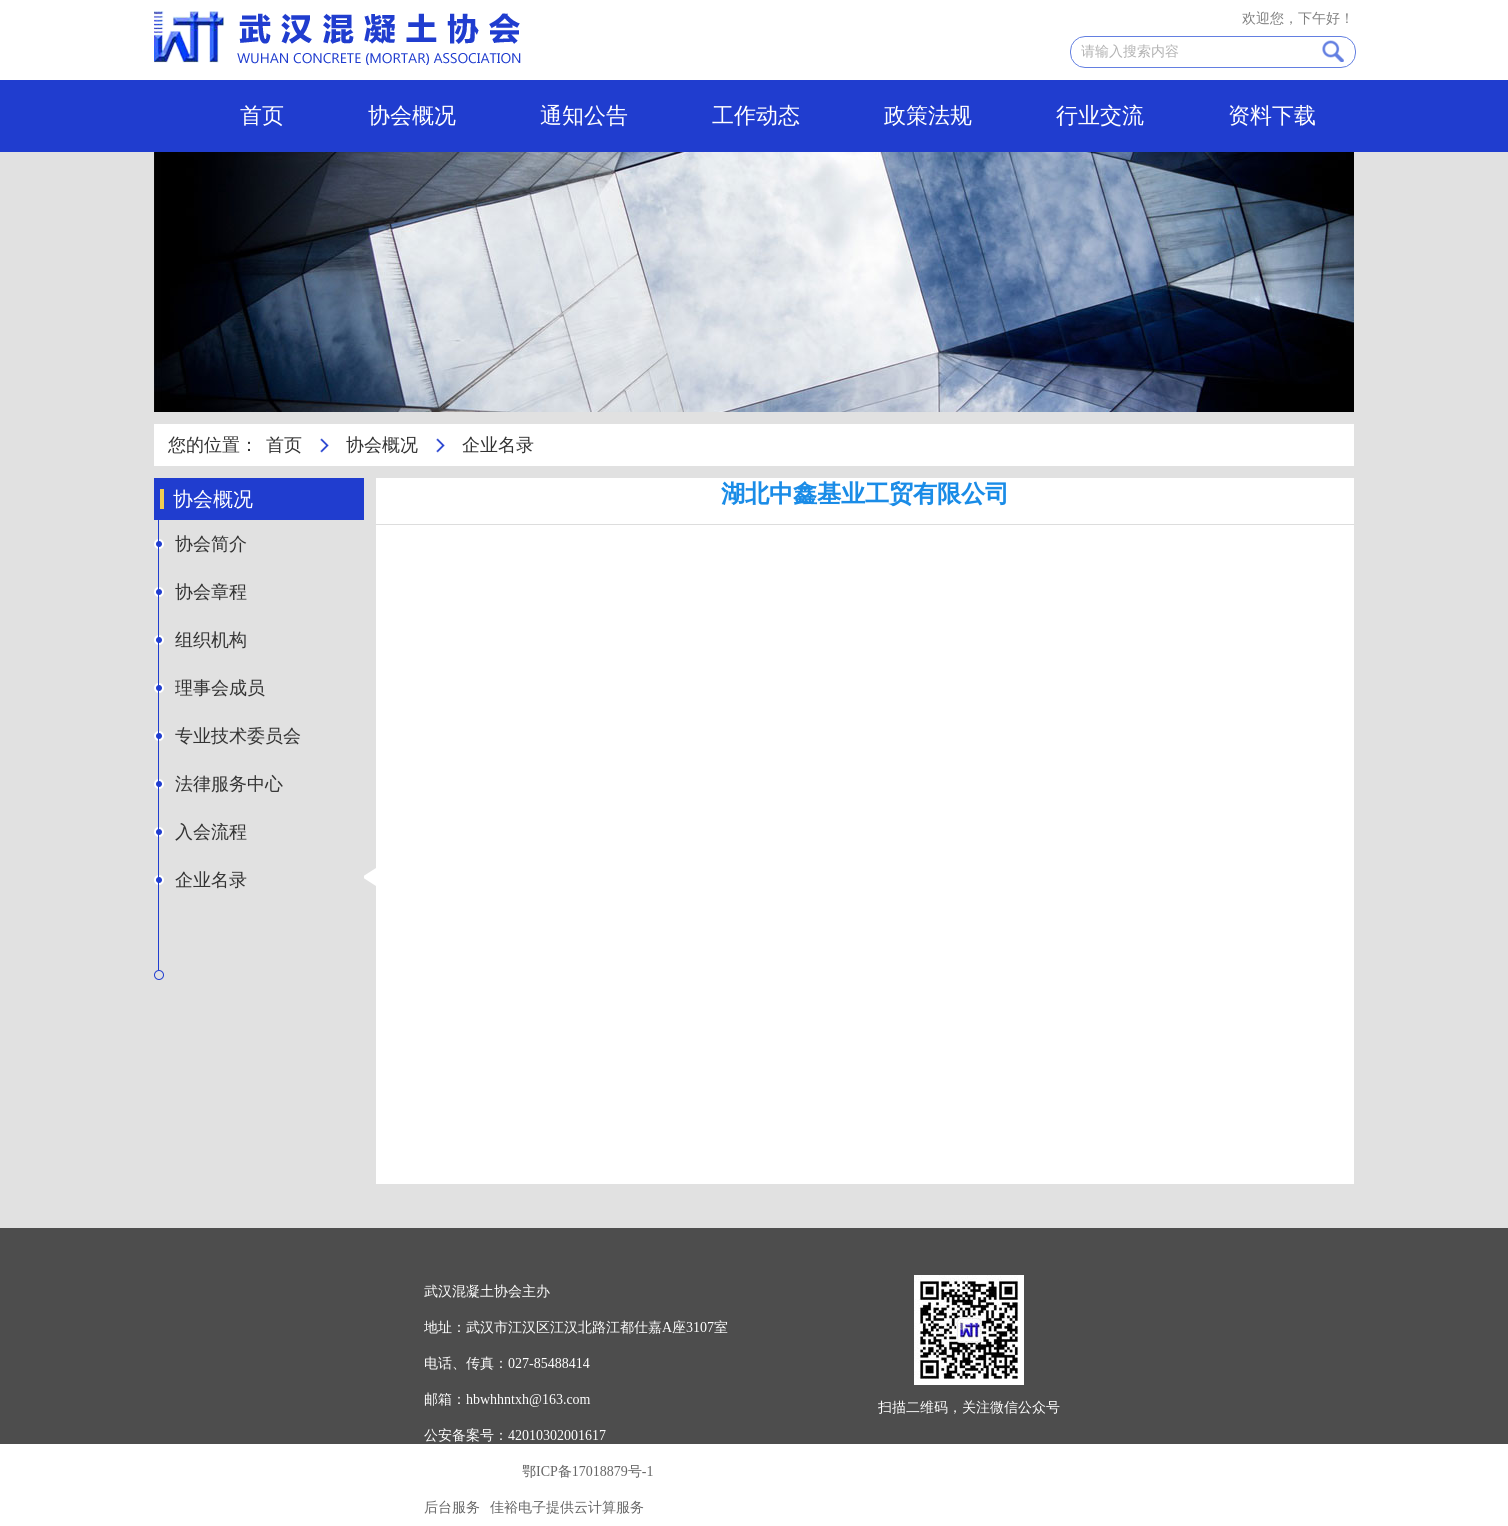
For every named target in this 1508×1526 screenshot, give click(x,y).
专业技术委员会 (238, 736)
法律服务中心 (229, 784)
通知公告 (584, 115)
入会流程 (211, 832)
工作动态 (756, 115)
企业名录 (211, 880)
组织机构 (211, 640)
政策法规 (928, 115)
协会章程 (211, 592)
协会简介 (211, 544)
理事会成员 (220, 688)
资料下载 (1272, 115)
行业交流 (1100, 115)
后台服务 (452, 1507)
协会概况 (412, 115)
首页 (262, 115)
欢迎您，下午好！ (1298, 18)
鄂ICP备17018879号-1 (587, 1471)
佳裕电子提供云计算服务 (567, 1507)
